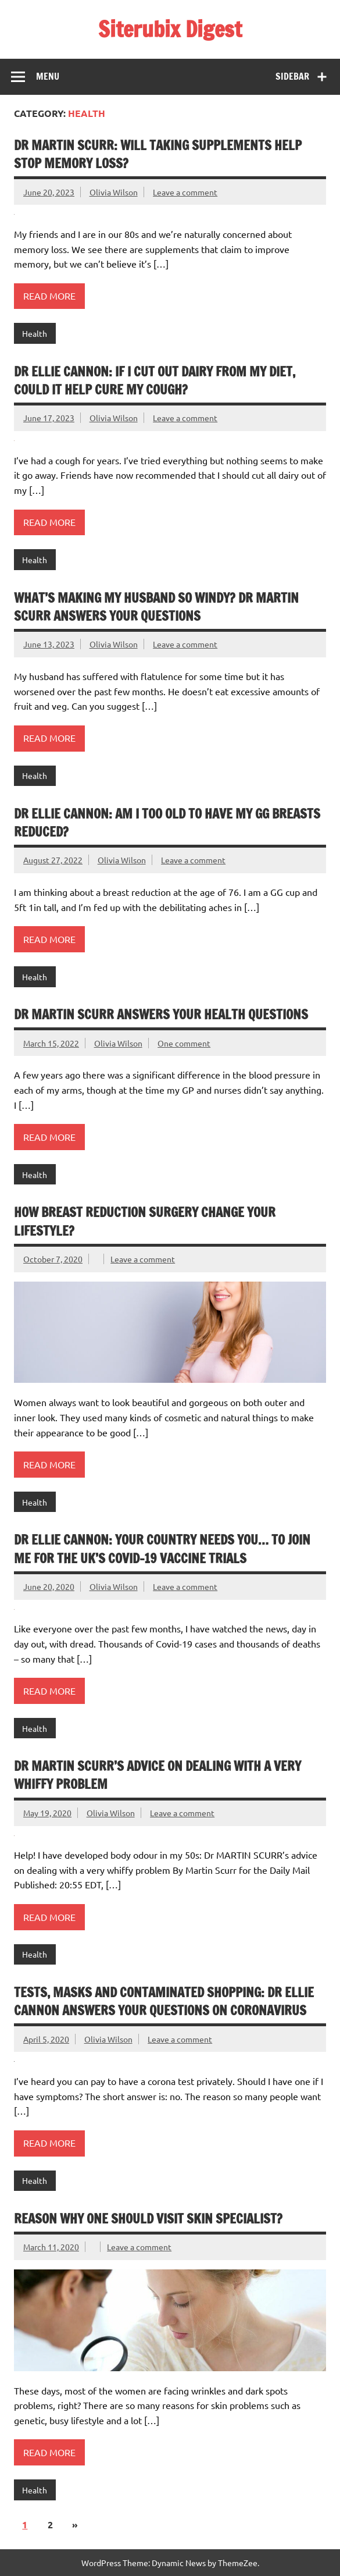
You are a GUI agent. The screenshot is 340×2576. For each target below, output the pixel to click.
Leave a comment (185, 192)
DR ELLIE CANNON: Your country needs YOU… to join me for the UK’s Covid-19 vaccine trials (162, 1549)
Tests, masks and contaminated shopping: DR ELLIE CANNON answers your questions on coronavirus (164, 2001)
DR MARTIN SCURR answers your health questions (162, 1014)
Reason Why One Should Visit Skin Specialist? (148, 2218)
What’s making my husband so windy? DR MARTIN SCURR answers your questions (156, 607)
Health (34, 333)
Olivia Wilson (114, 192)
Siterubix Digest (170, 29)
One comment (184, 1043)
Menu (47, 76)
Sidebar (292, 76)
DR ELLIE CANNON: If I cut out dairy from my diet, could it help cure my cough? (154, 380)
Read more (49, 295)
